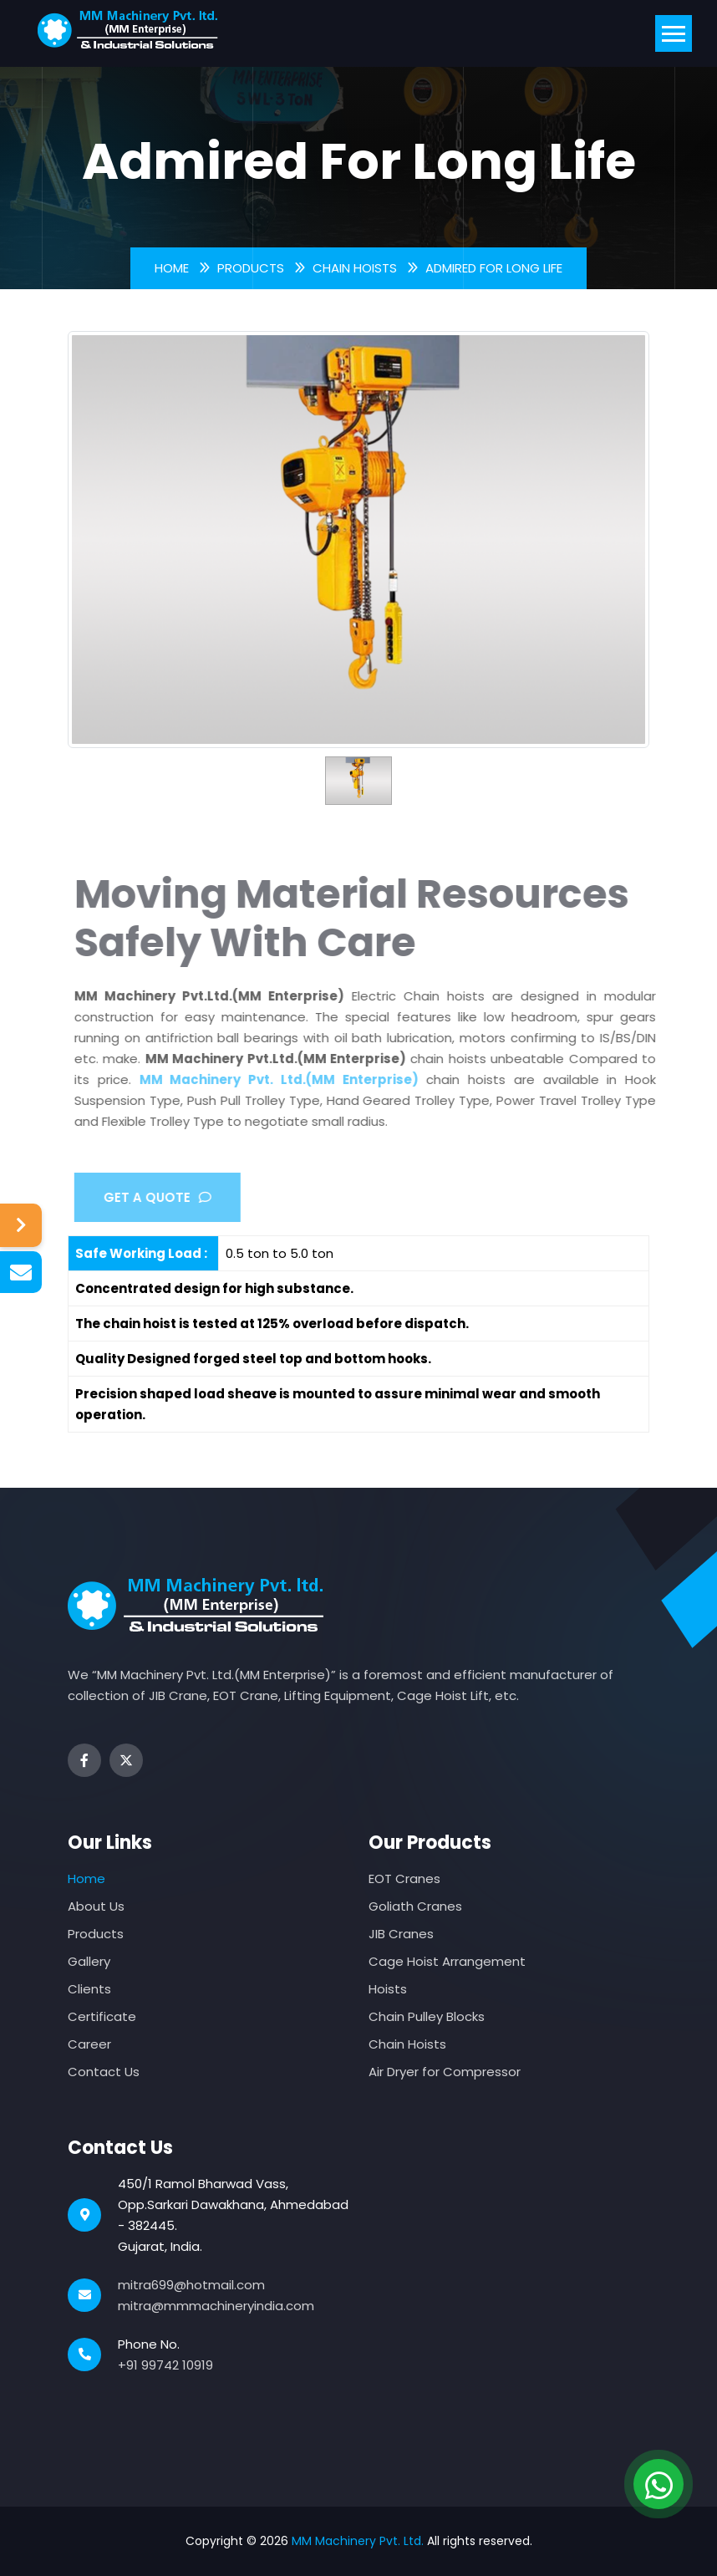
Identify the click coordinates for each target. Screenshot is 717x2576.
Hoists (388, 1989)
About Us (96, 1906)
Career (89, 2044)
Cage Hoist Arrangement (447, 1961)
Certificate (102, 2016)
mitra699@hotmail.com (191, 2284)
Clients (89, 1989)
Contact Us (104, 2071)
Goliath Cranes (415, 1906)
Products (250, 268)
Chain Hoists (355, 268)
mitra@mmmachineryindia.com (216, 2305)
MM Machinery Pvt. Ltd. (358, 2541)
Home (172, 268)
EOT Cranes (404, 1878)
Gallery (89, 1961)
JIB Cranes (401, 1933)
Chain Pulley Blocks (427, 2016)
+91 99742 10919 (165, 2365)
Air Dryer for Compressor (445, 2071)
